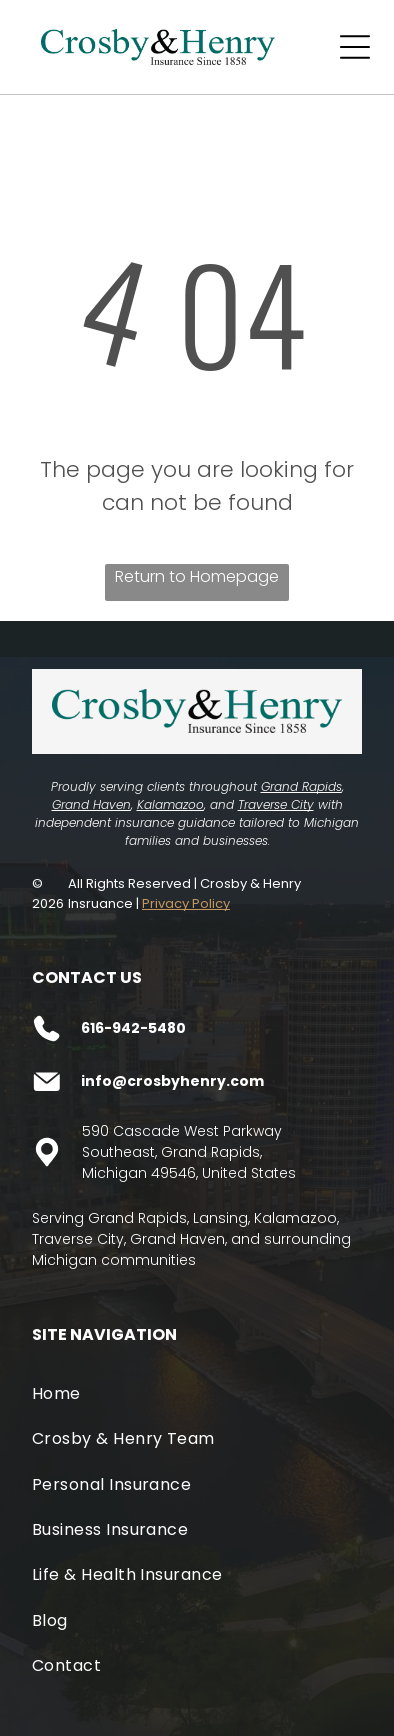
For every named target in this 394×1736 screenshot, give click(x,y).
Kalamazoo (170, 804)
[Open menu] (355, 47)
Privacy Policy (186, 903)
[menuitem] (197, 1393)
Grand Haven (91, 804)
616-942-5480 (133, 1028)
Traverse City (276, 804)
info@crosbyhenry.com (172, 1081)
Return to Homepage (197, 576)
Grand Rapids (301, 786)
